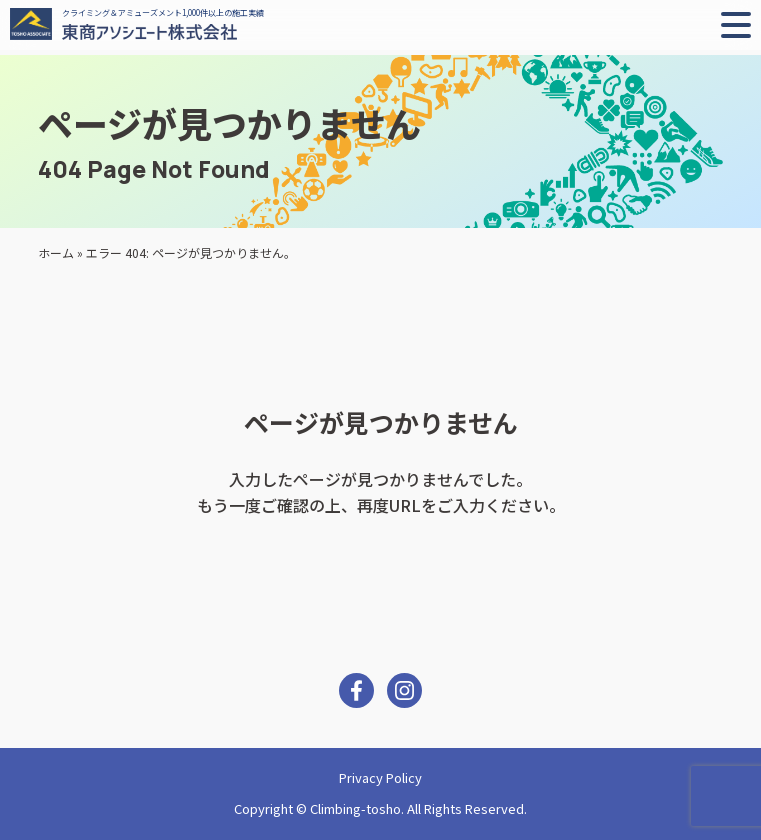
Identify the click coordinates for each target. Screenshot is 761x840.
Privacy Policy (380, 777)
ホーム (56, 252)
